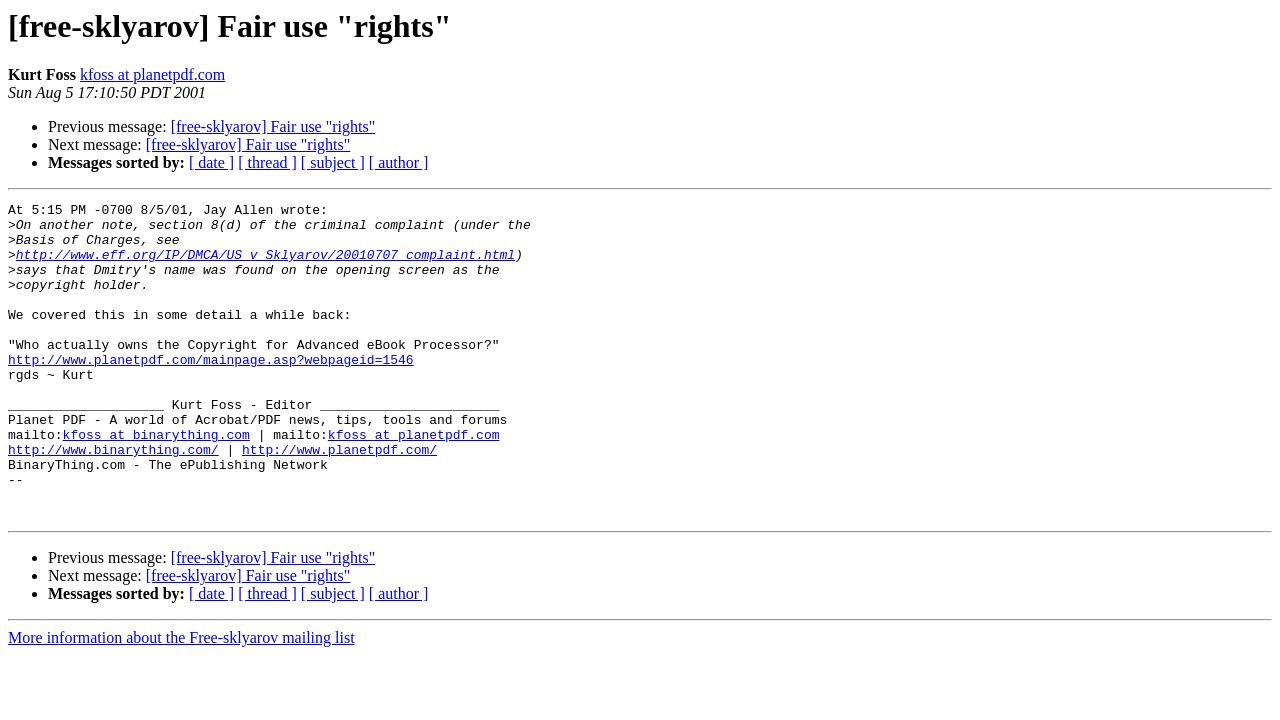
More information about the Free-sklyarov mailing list (181, 700)
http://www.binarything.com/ (113, 500)
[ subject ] (333, 162)
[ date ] (211, 162)
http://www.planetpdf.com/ (339, 500)
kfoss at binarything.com (156, 482)
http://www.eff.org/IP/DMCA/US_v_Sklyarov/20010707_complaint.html (265, 266)
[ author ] (399, 162)
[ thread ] (267, 162)
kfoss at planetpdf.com (152, 74)
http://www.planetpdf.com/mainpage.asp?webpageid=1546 (211, 392)
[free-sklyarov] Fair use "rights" (273, 126)
